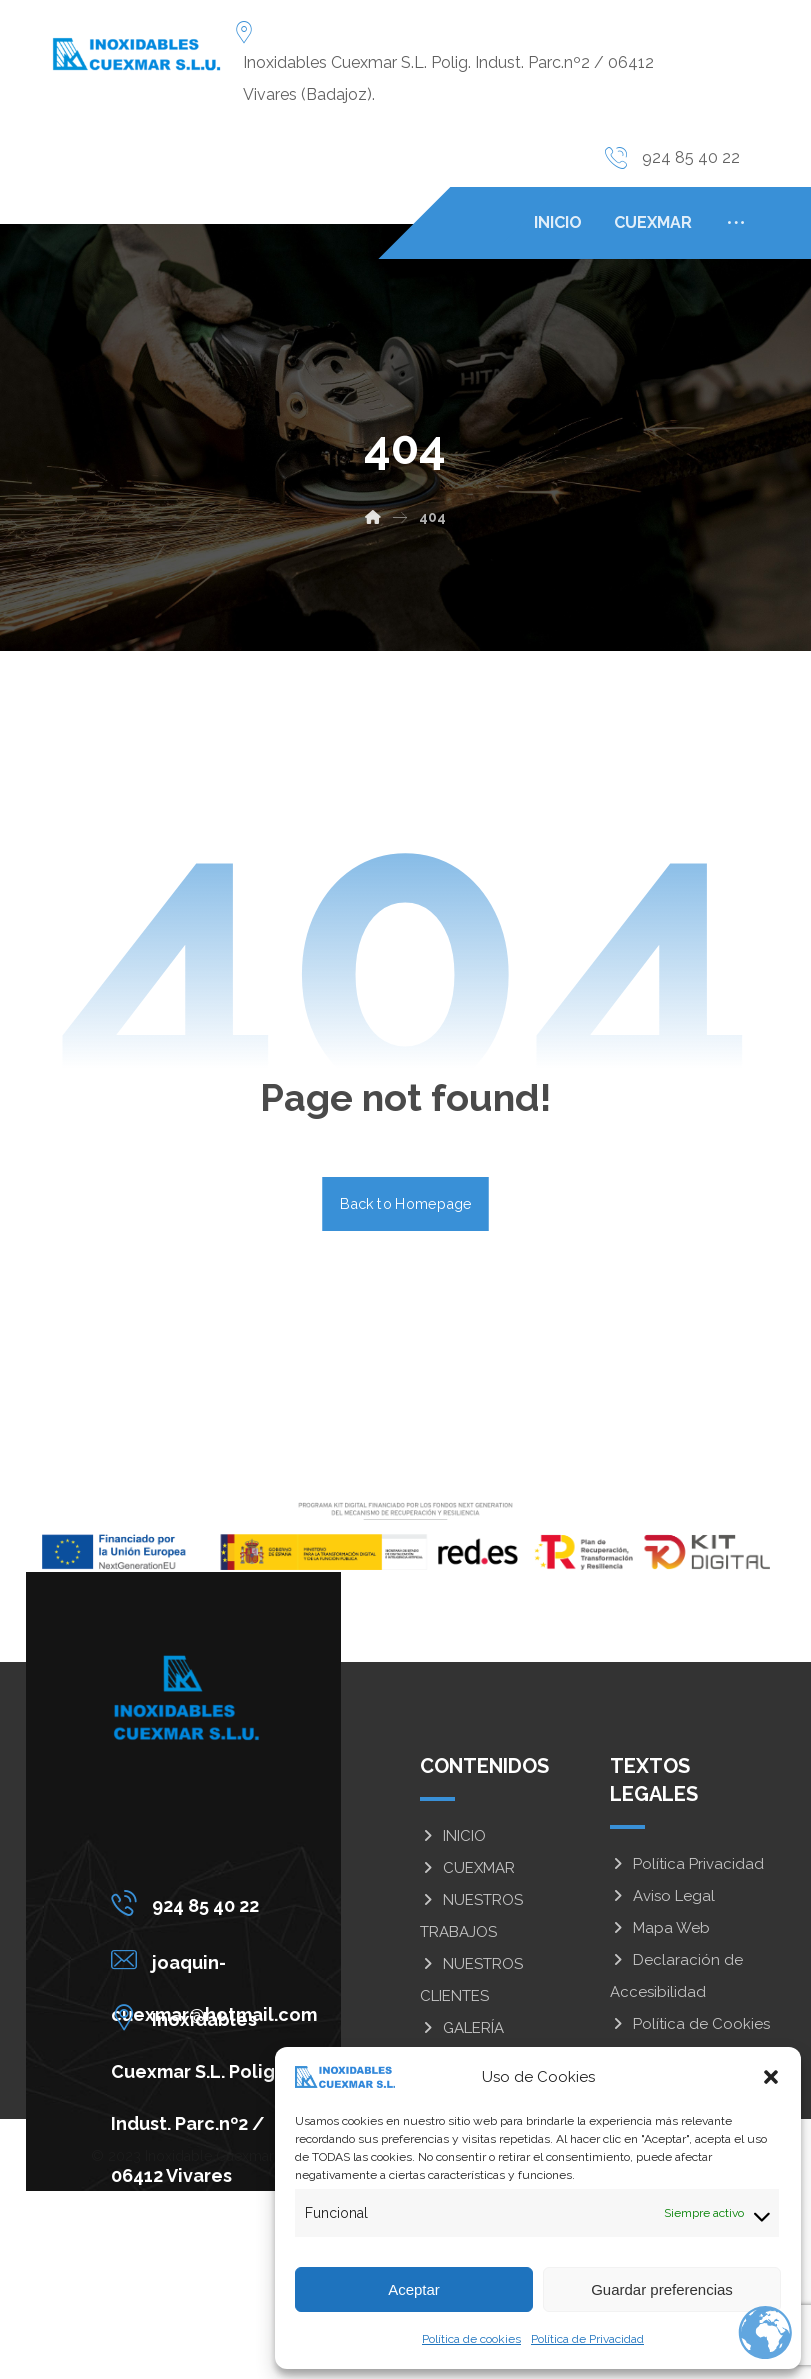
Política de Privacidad (587, 2339)
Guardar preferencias (662, 2289)
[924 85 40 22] (219, 1903)
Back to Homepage (405, 1203)
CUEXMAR (467, 1868)
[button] (771, 2077)
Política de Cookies (690, 2024)
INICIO (453, 1836)
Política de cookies (471, 2339)
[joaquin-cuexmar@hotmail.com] (219, 1960)
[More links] (736, 223)
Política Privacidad (687, 1864)
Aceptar (414, 2289)
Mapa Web (660, 1928)
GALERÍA (462, 2028)
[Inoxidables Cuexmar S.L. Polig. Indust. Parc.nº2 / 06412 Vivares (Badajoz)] (219, 2017)
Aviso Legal (662, 1896)
